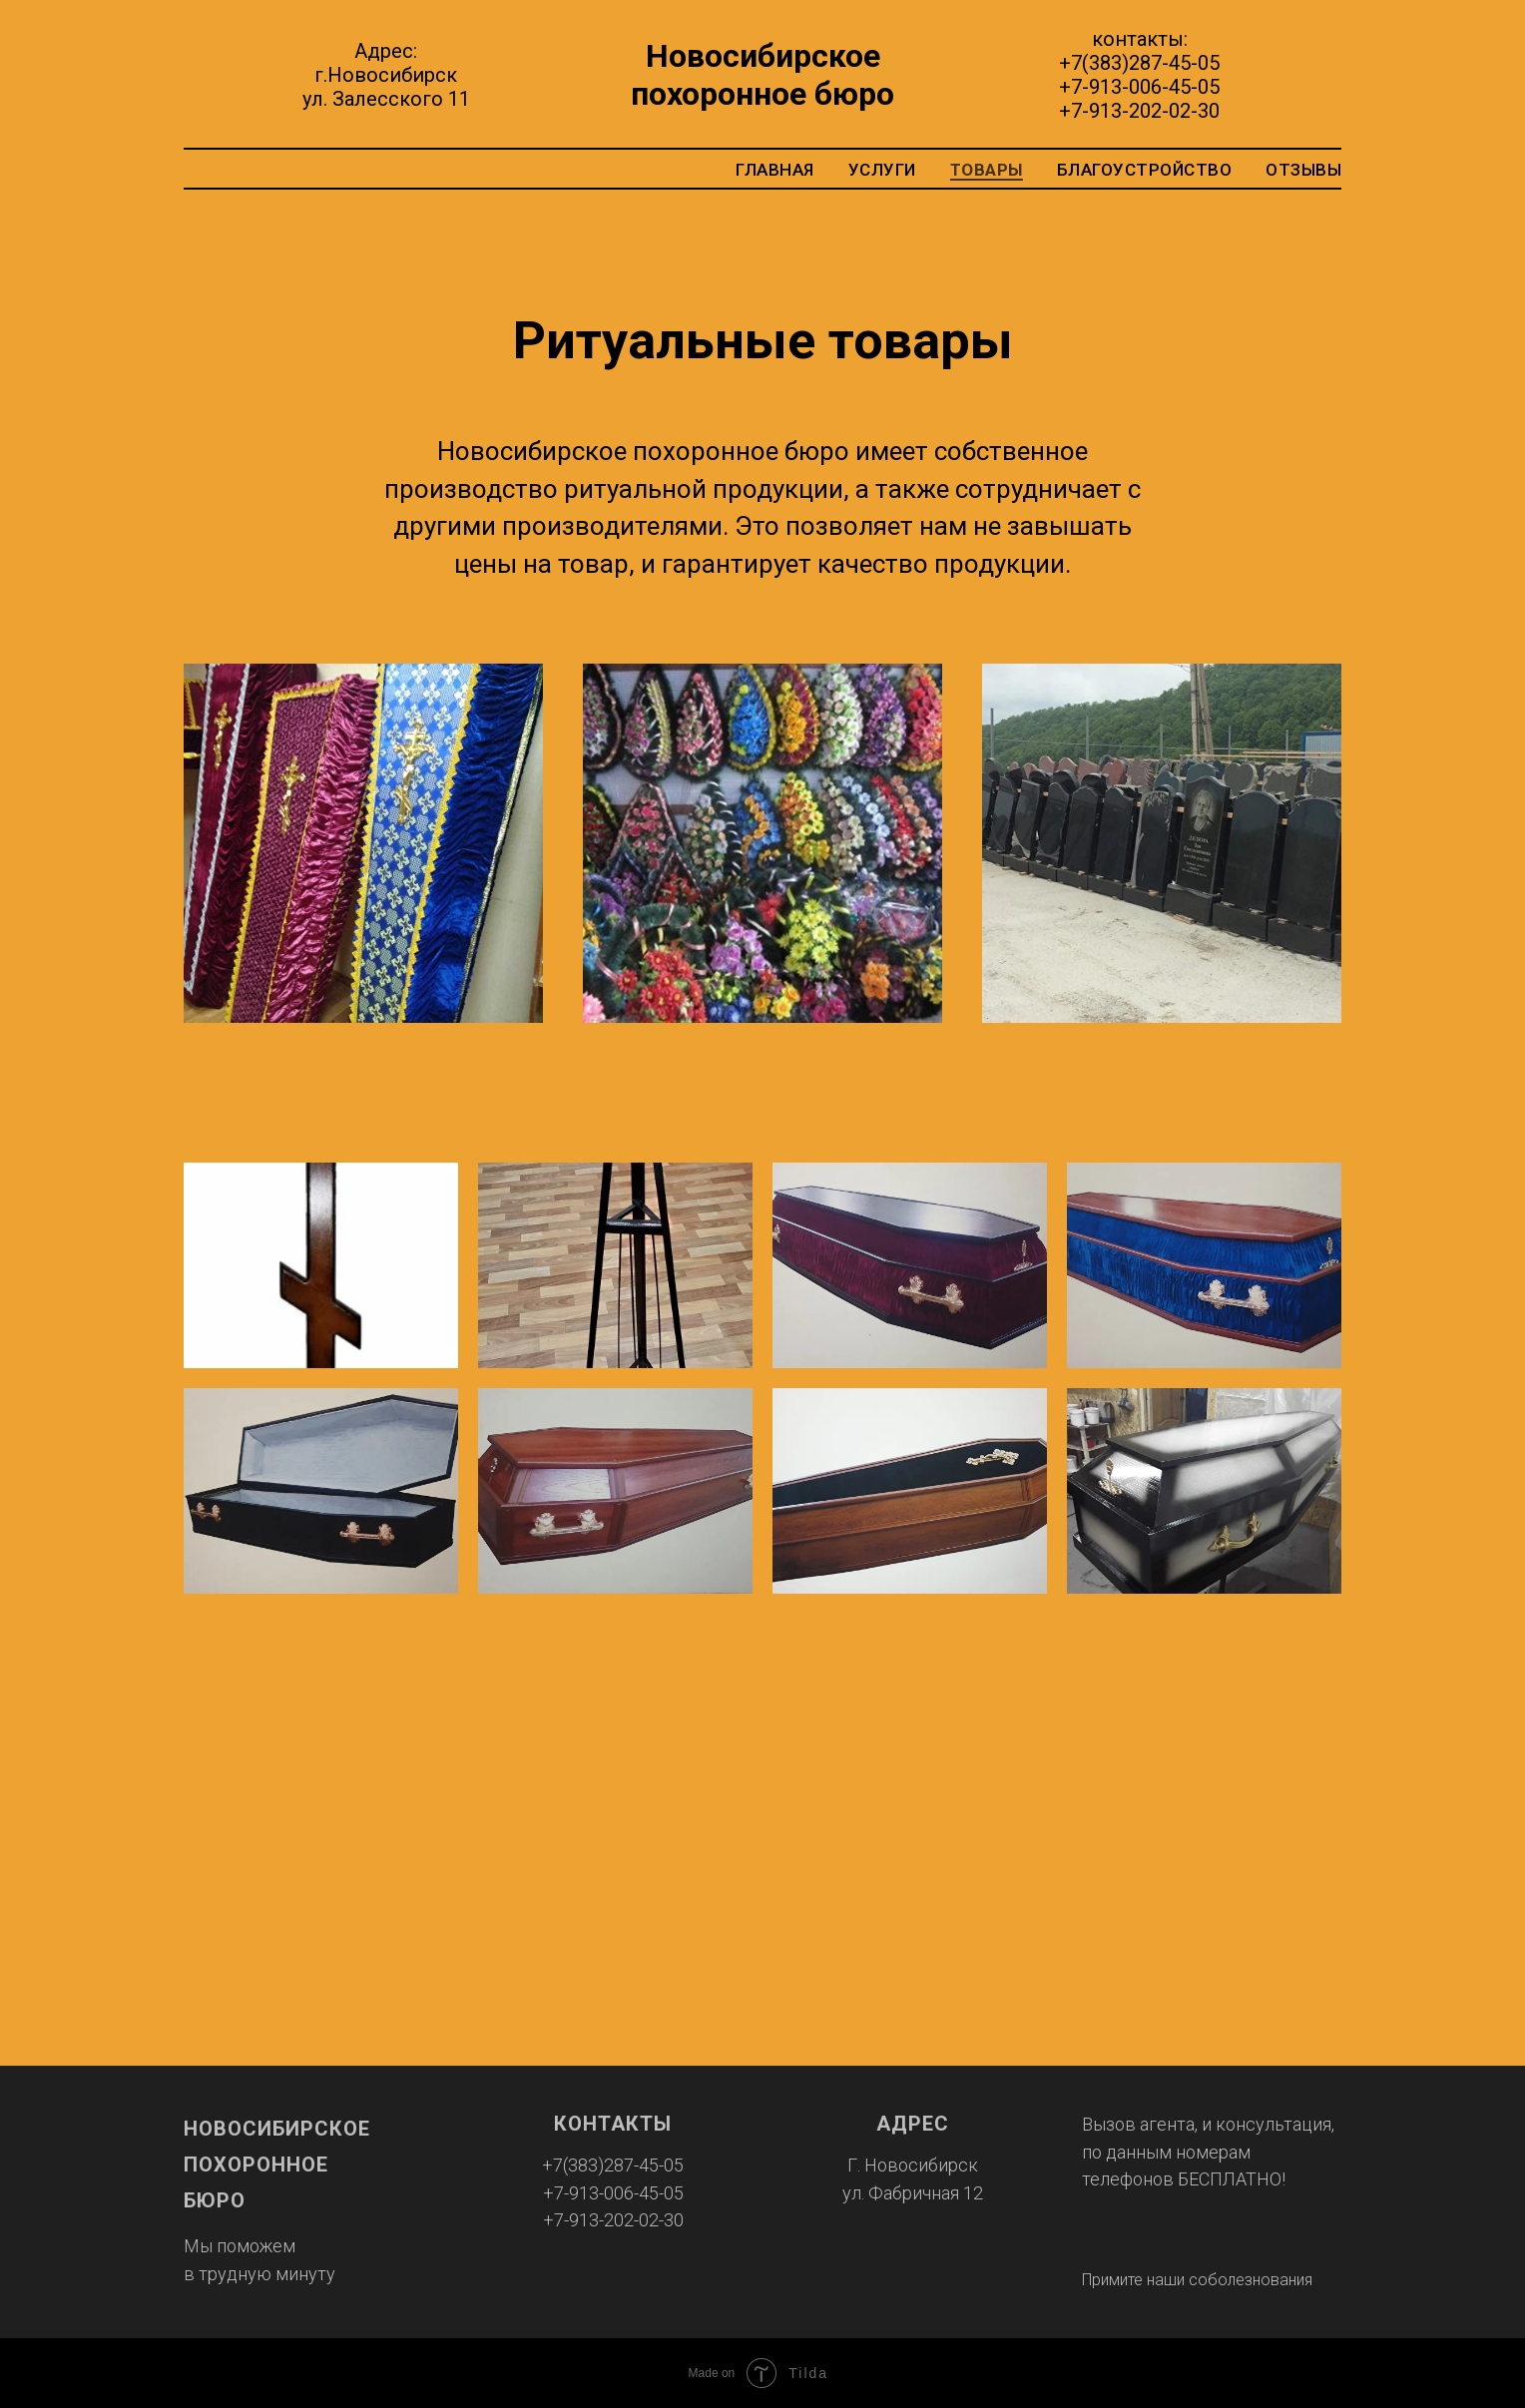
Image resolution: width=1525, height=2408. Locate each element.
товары (986, 170)
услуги (882, 170)
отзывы (1303, 170)
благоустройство (1145, 170)
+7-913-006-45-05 (1139, 87)
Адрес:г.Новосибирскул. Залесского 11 (386, 75)
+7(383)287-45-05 (1139, 63)
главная (775, 170)
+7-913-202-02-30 (1139, 111)
